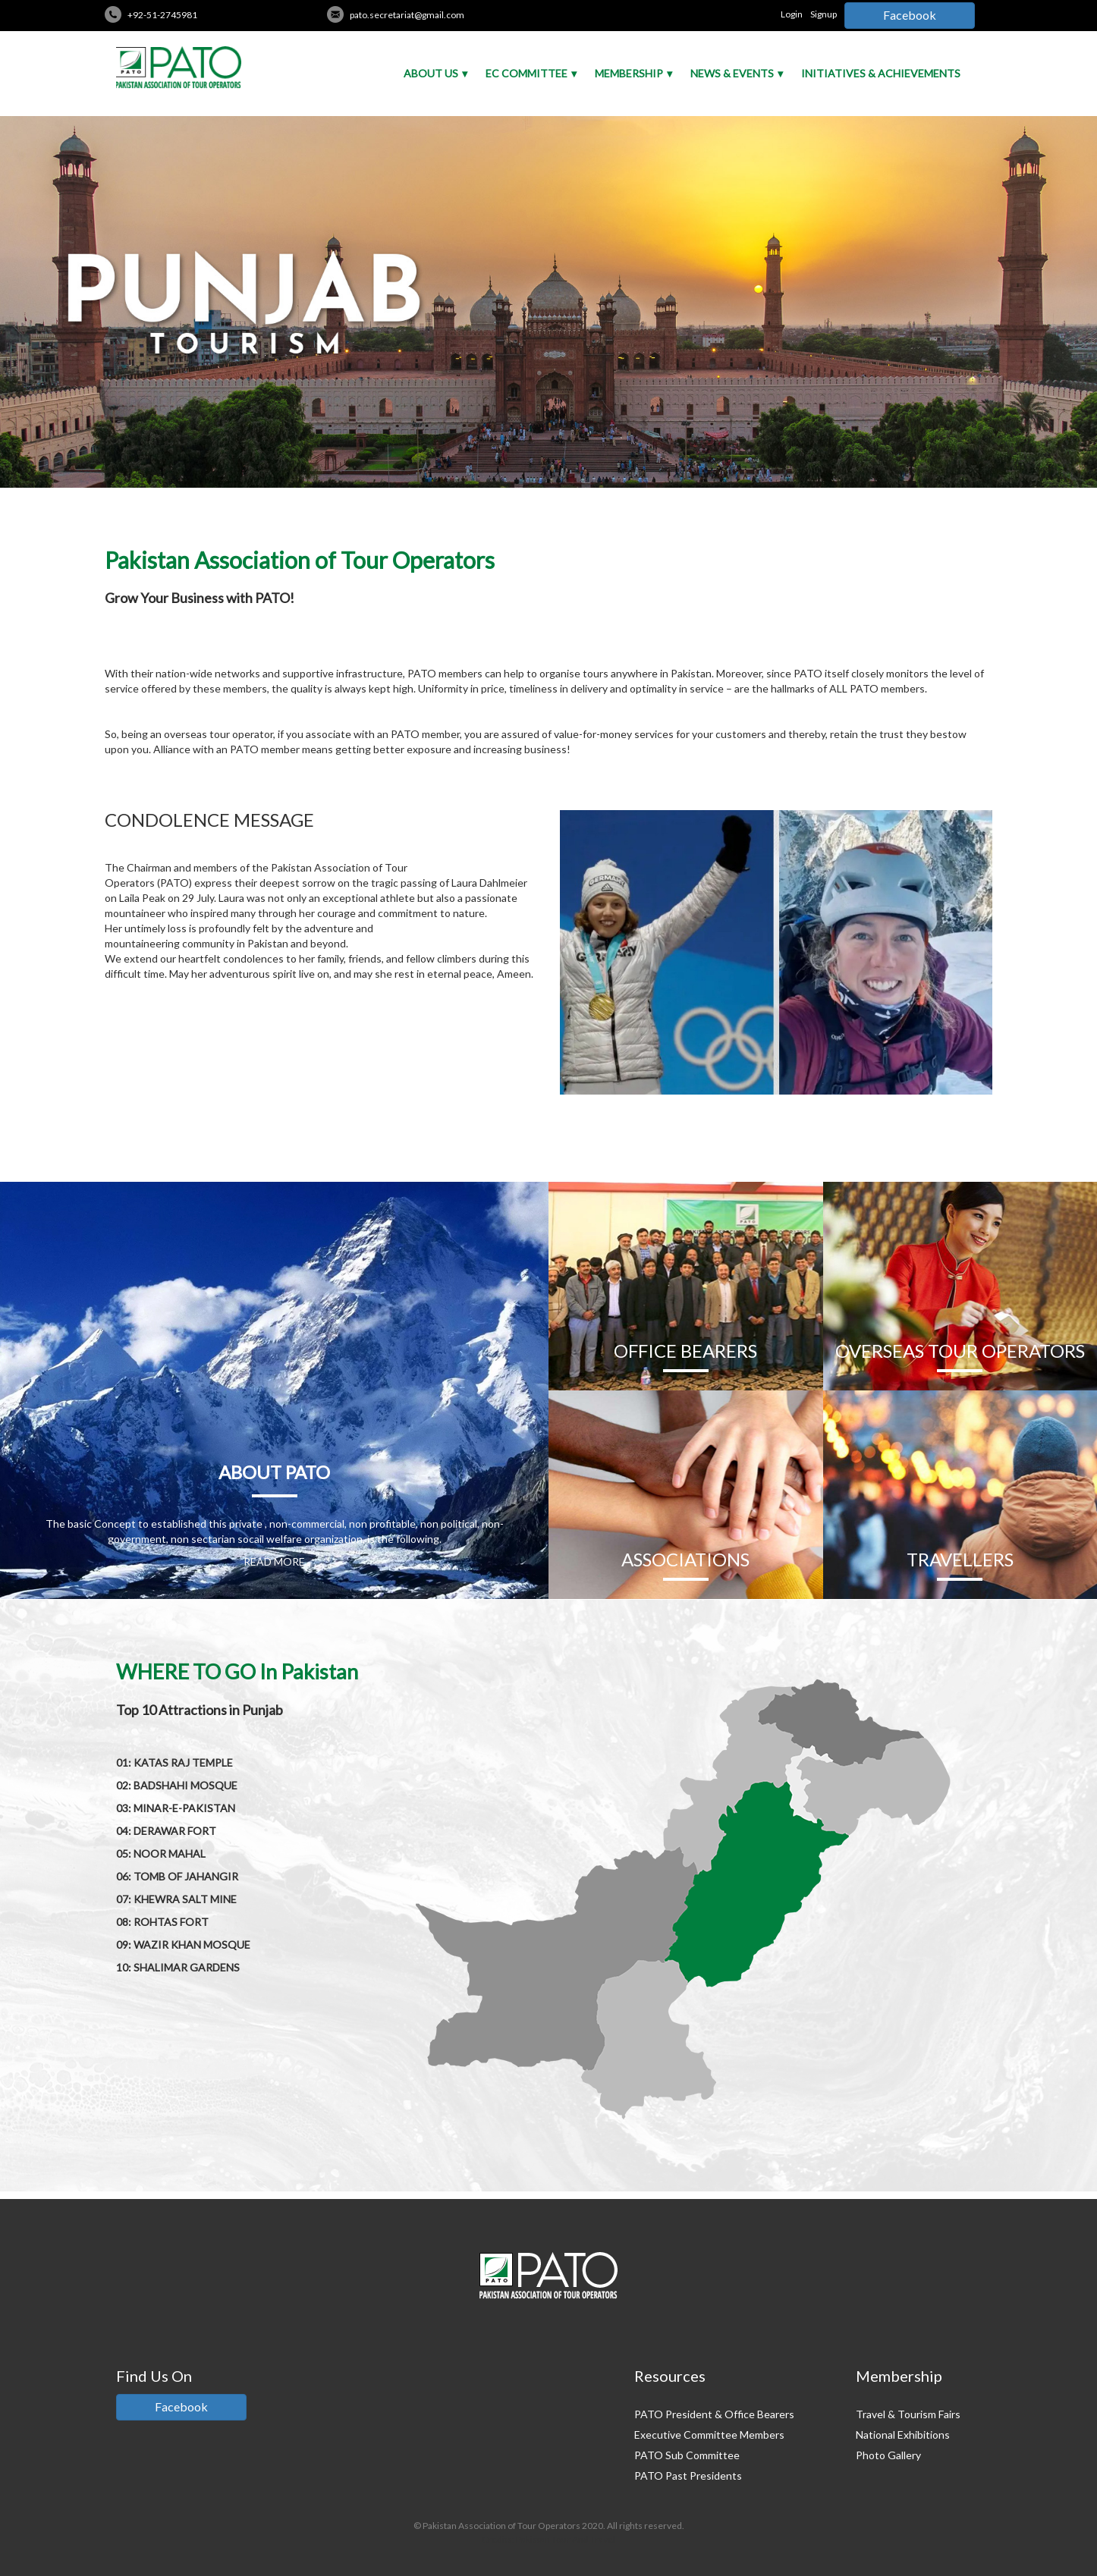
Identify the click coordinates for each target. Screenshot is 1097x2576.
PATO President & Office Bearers (714, 2414)
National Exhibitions (903, 2434)
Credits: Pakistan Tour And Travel (548, 2539)
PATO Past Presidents (688, 2475)
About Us (431, 73)
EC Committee (526, 73)
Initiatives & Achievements (880, 73)
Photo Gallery (888, 2455)
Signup (823, 14)
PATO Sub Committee (687, 2455)
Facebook (909, 15)
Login (792, 14)
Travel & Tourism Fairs (908, 2414)
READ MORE (274, 1561)
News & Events (732, 73)
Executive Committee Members (709, 2434)
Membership (629, 73)
